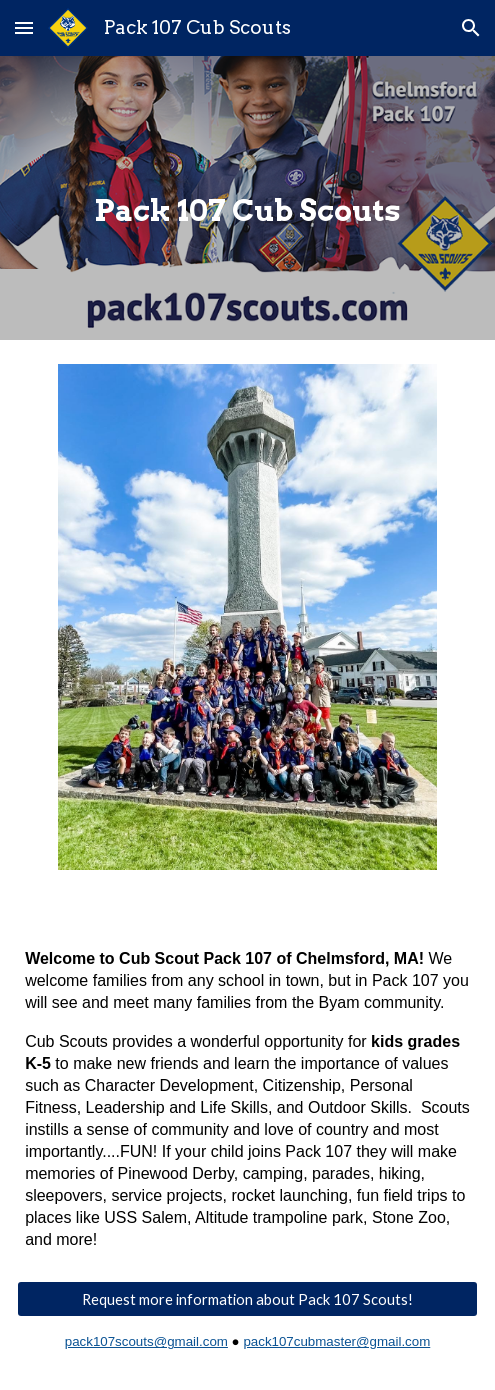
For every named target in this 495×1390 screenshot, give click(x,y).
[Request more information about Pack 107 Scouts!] (247, 1299)
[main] (247, 197)
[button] (24, 27)
